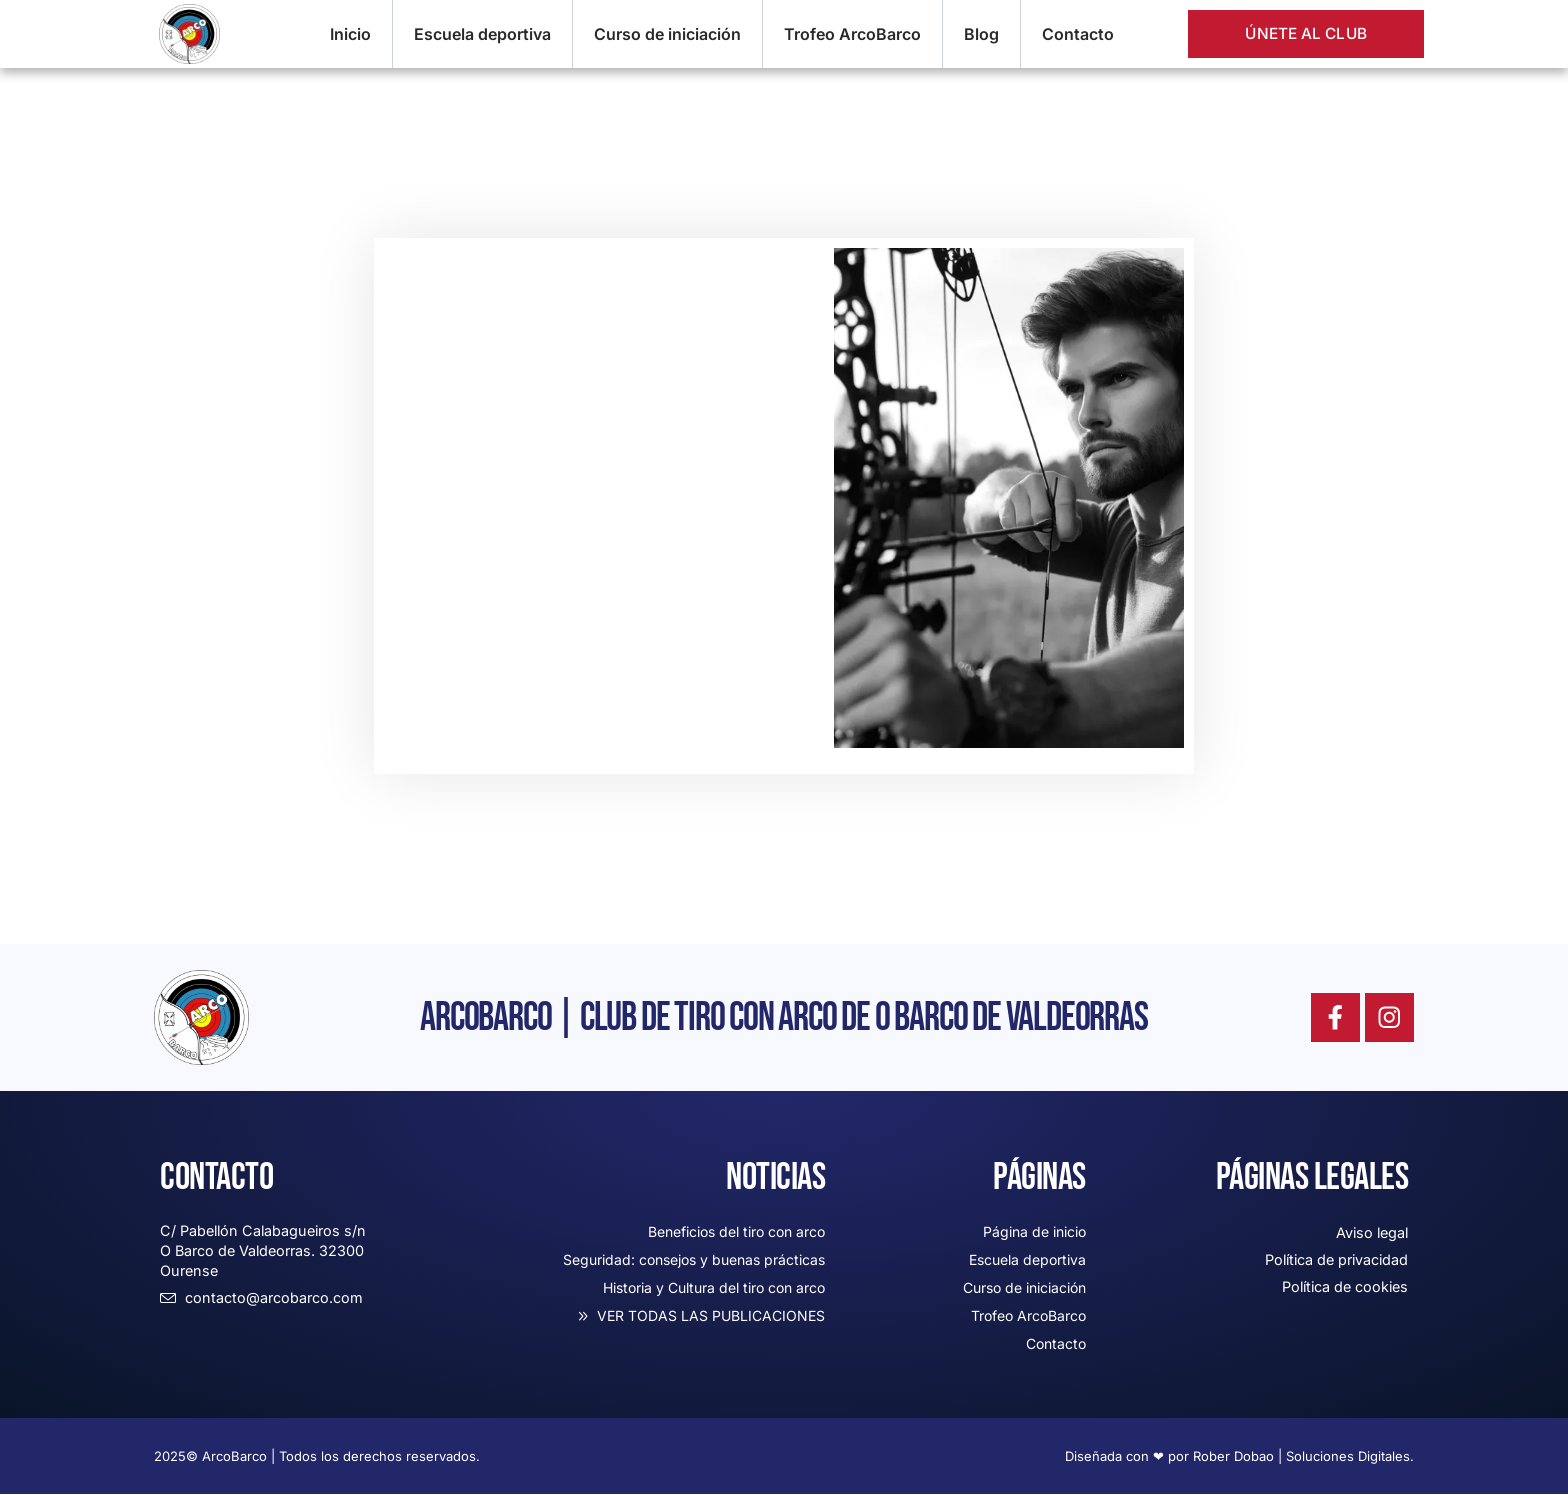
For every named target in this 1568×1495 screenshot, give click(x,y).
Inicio (350, 34)
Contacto (1078, 34)
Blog (981, 34)
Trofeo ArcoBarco (852, 34)
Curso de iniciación (667, 34)
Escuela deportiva (482, 34)
